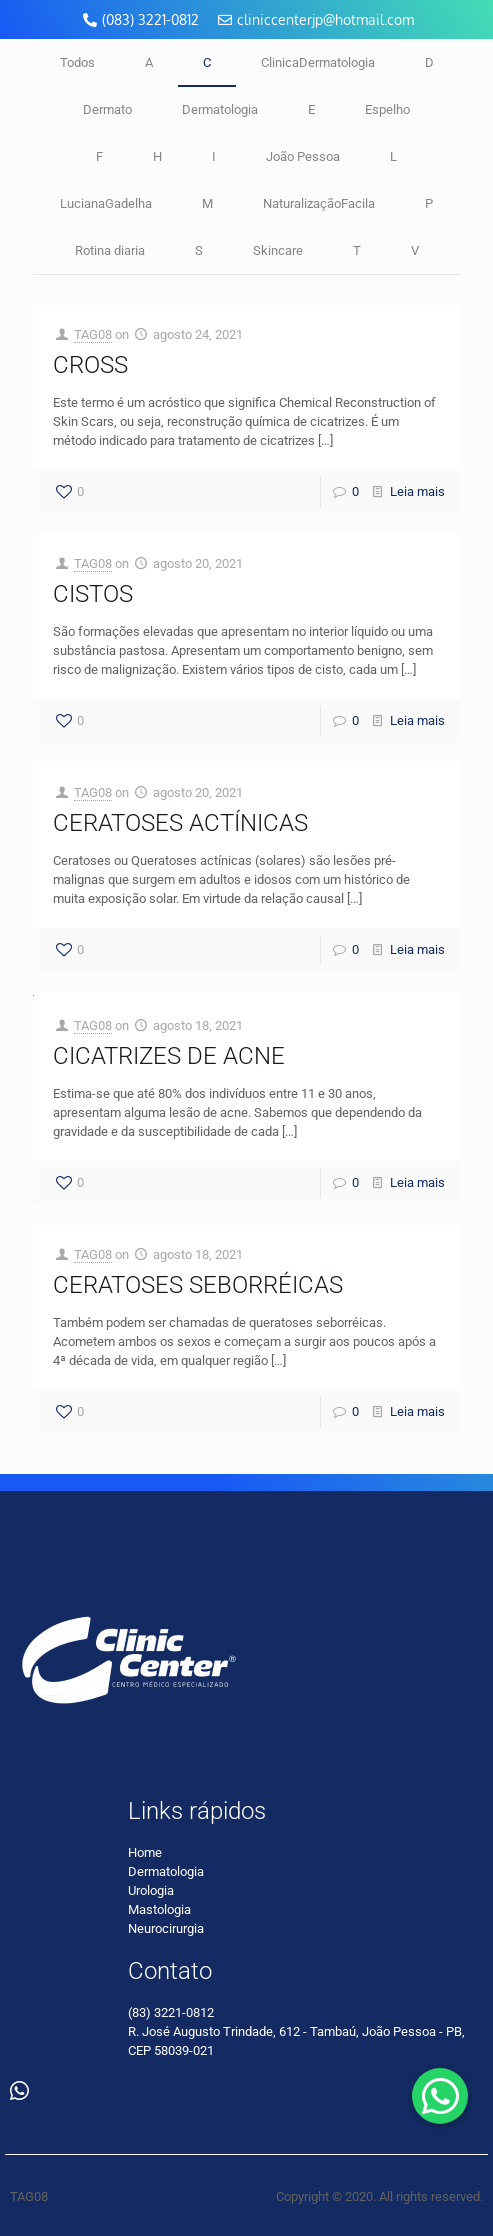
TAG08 (93, 334)
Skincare (278, 250)
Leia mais (417, 491)
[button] (440, 2096)
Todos (77, 62)
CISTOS (93, 594)
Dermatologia (220, 109)
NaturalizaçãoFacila (319, 203)
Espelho (387, 109)
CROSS (90, 365)
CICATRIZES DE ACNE (169, 1056)
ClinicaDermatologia (318, 62)
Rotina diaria (110, 250)
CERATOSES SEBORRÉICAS (198, 1285)
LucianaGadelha (106, 203)
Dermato (107, 109)
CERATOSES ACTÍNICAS (180, 823)
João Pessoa (303, 156)
